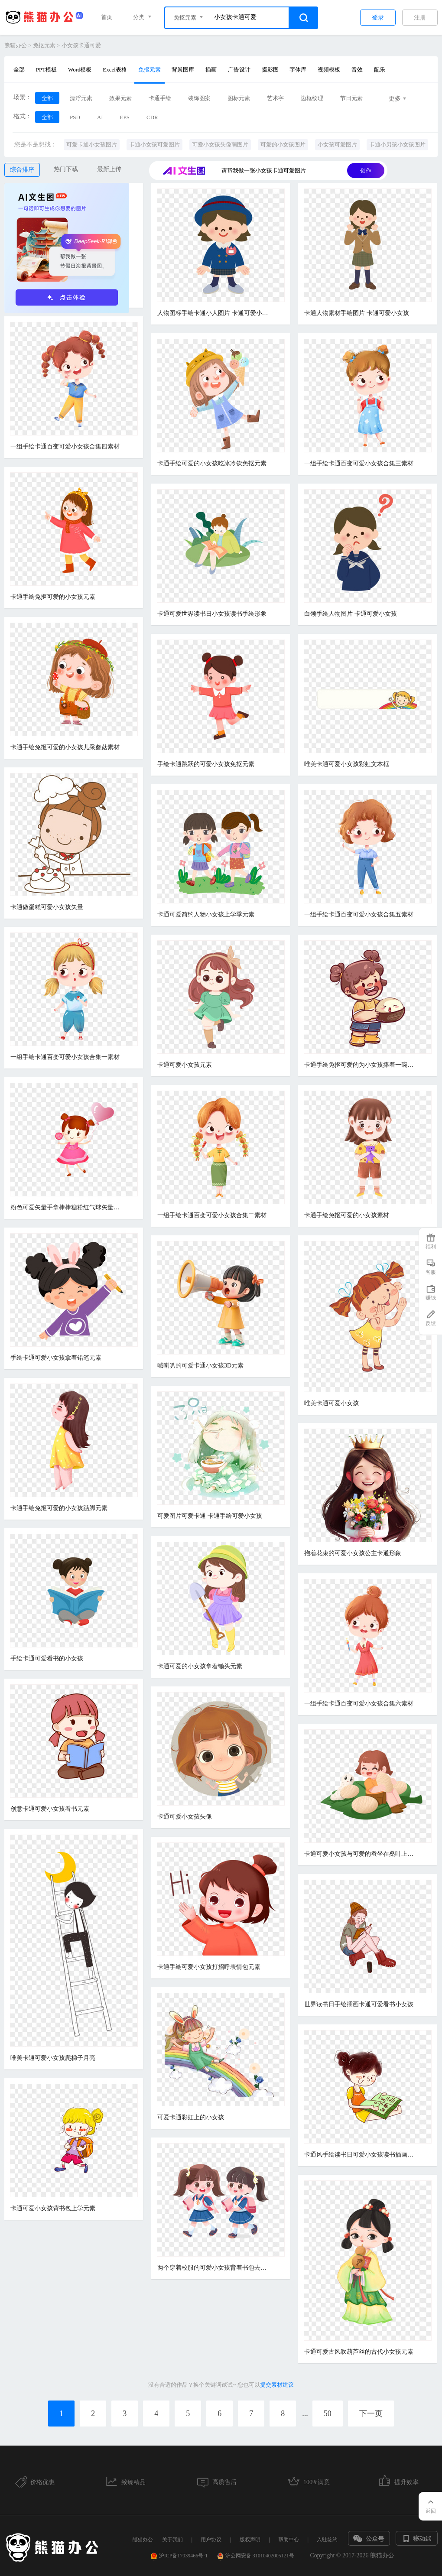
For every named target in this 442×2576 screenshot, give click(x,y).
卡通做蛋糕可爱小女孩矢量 (46, 907)
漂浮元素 (81, 98)
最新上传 (109, 169)
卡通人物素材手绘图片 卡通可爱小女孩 (356, 313)
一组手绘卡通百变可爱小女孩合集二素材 (211, 1215)
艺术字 (275, 98)
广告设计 (239, 69)
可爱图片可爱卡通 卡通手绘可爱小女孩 (209, 1516)
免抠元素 (44, 45)
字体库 (297, 69)
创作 (365, 170)
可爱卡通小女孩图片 (91, 144)
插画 (211, 69)
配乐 (379, 69)
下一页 (371, 2413)
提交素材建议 (277, 2384)
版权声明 (250, 2540)
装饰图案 (199, 98)
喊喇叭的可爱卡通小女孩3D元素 (200, 1365)
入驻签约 (327, 2540)
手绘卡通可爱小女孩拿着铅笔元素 (55, 1358)
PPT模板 (46, 69)
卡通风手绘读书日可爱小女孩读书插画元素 (360, 2154)
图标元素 (239, 98)
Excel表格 (115, 69)
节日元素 (351, 98)
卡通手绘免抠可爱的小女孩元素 (52, 597)
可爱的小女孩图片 (283, 144)
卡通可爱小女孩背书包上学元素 (52, 2208)
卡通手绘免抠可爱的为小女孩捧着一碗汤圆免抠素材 (360, 1065)
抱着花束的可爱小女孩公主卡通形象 (352, 1553)
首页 (106, 17)
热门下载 (66, 169)
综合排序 (22, 169)
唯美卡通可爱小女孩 (331, 1403)
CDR (152, 117)
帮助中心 (288, 2540)
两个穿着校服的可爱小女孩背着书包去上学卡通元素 (213, 2267)
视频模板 (329, 69)
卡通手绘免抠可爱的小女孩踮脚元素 (58, 1508)
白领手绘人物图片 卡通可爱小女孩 (350, 614)
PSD (75, 117)
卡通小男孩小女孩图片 (397, 144)
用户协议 (211, 2540)
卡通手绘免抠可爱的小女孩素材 (346, 1215)
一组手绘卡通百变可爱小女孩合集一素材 (65, 1057)
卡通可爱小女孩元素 (184, 1065)
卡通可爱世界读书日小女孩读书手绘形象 (211, 614)
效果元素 (120, 98)
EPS (125, 117)
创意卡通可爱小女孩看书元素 (49, 1809)
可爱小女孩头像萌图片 (220, 144)
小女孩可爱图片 (337, 144)
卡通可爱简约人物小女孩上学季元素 (205, 914)
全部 (19, 69)
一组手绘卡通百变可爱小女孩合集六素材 (358, 1703)
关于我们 (172, 2540)
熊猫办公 (15, 45)
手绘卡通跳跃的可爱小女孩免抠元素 (205, 764)
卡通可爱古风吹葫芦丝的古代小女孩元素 (358, 2352)
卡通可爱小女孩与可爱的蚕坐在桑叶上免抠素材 (360, 1854)
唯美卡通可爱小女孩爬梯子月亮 (52, 2058)
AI (100, 117)
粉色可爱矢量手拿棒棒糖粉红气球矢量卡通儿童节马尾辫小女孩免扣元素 (66, 1207)
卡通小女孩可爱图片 (154, 144)
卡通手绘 (160, 98)
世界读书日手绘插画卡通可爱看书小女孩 (358, 2004)
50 (328, 2413)
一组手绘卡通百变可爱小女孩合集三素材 (358, 463)
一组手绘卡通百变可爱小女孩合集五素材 (358, 914)
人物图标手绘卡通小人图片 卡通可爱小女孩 (213, 313)
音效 (357, 69)
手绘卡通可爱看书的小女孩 (46, 1658)
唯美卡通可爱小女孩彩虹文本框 (346, 764)
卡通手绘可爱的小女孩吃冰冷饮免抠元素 (211, 463)
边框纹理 (312, 98)
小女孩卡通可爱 (81, 45)
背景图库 (183, 69)
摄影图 (270, 69)
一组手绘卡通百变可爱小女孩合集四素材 (65, 446)
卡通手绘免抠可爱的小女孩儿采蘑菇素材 (65, 747)
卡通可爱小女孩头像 (184, 1816)
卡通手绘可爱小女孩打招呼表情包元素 (208, 1967)
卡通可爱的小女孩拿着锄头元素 (199, 1666)
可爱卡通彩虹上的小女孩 (190, 2117)
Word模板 (80, 69)
